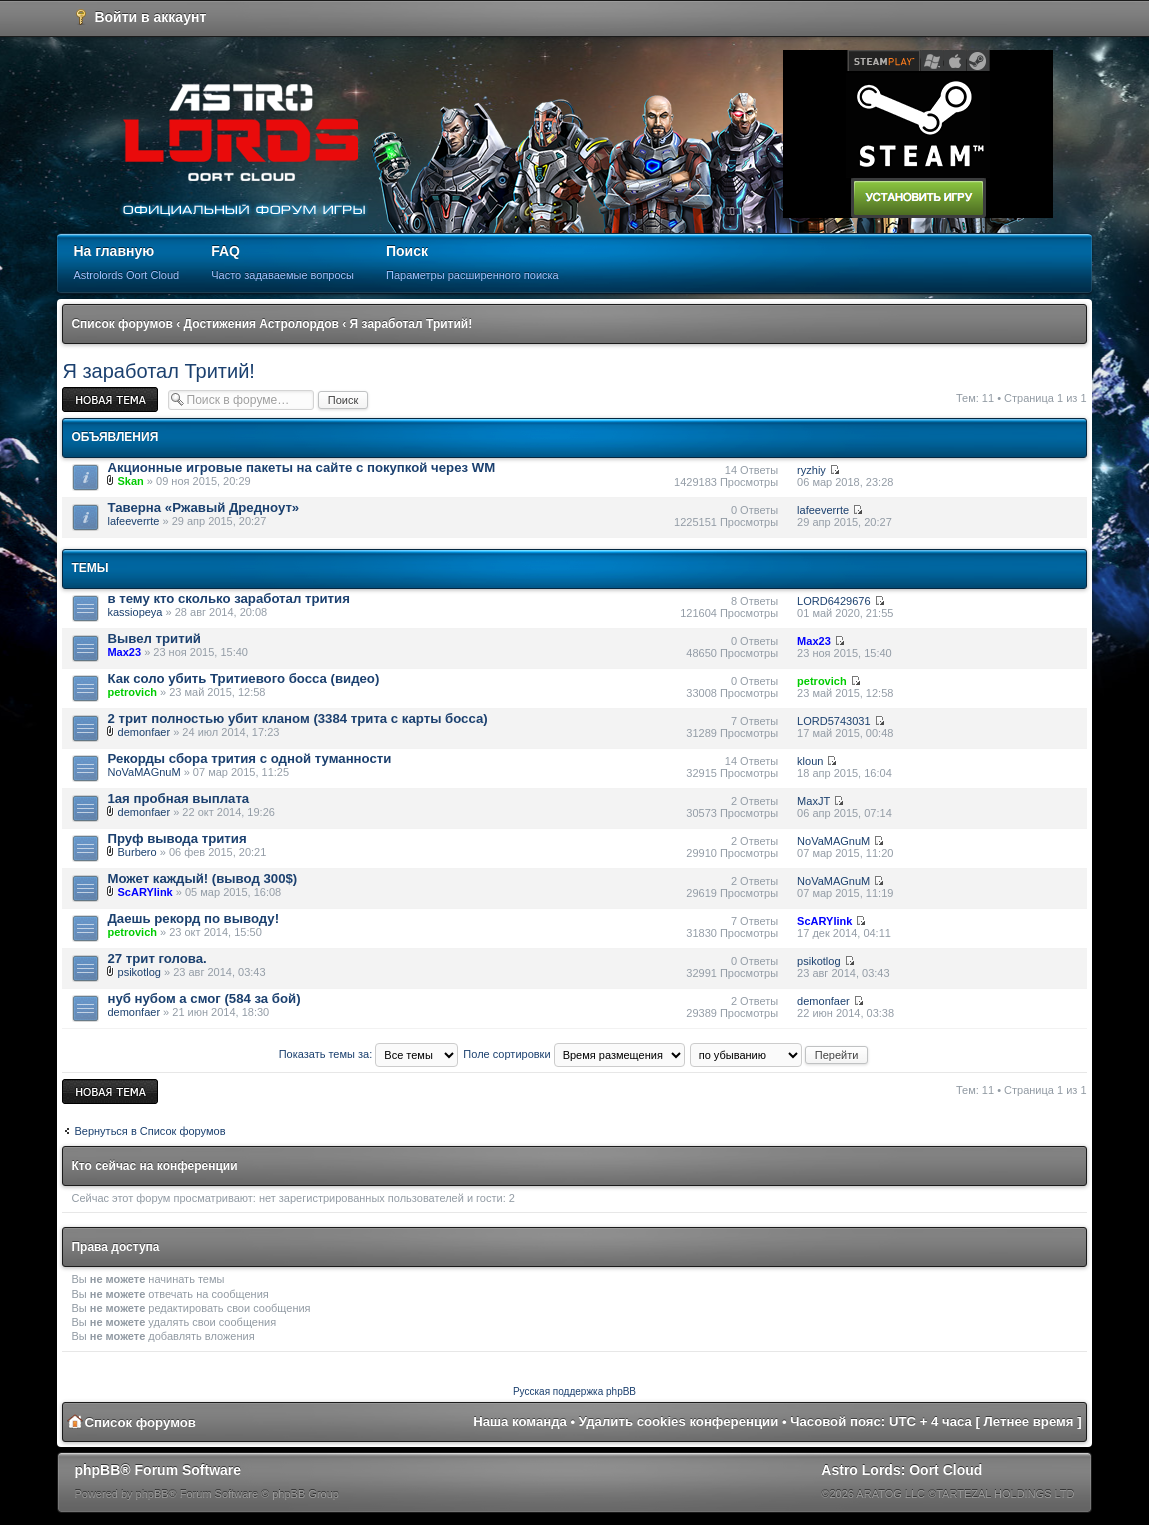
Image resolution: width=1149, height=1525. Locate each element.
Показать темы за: (369, 1054)
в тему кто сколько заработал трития (228, 598)
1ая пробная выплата (178, 798)
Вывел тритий (153, 638)
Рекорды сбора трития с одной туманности (249, 758)
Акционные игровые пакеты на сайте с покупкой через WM (301, 467)
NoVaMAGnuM (143, 772)
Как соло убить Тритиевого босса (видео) (243, 678)
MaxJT (813, 801)
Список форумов (121, 324)
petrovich (132, 692)
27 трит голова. (156, 958)
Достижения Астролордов (261, 324)
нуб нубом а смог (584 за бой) (203, 998)
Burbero (137, 852)
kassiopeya (134, 612)
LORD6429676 (833, 601)
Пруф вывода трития (176, 838)
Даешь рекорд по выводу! (193, 918)
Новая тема (110, 399)
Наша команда (520, 1421)
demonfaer (144, 732)
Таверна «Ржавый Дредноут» (203, 507)
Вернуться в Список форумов (149, 1131)
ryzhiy (811, 470)
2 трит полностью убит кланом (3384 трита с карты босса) (297, 718)
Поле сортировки (573, 1054)
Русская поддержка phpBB (574, 1391)
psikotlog (139, 972)
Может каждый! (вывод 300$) (202, 878)
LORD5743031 (833, 721)
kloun (810, 761)
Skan (131, 481)
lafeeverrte (133, 521)
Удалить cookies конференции (678, 1421)
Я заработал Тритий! (411, 324)
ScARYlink (145, 892)
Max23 (124, 652)
